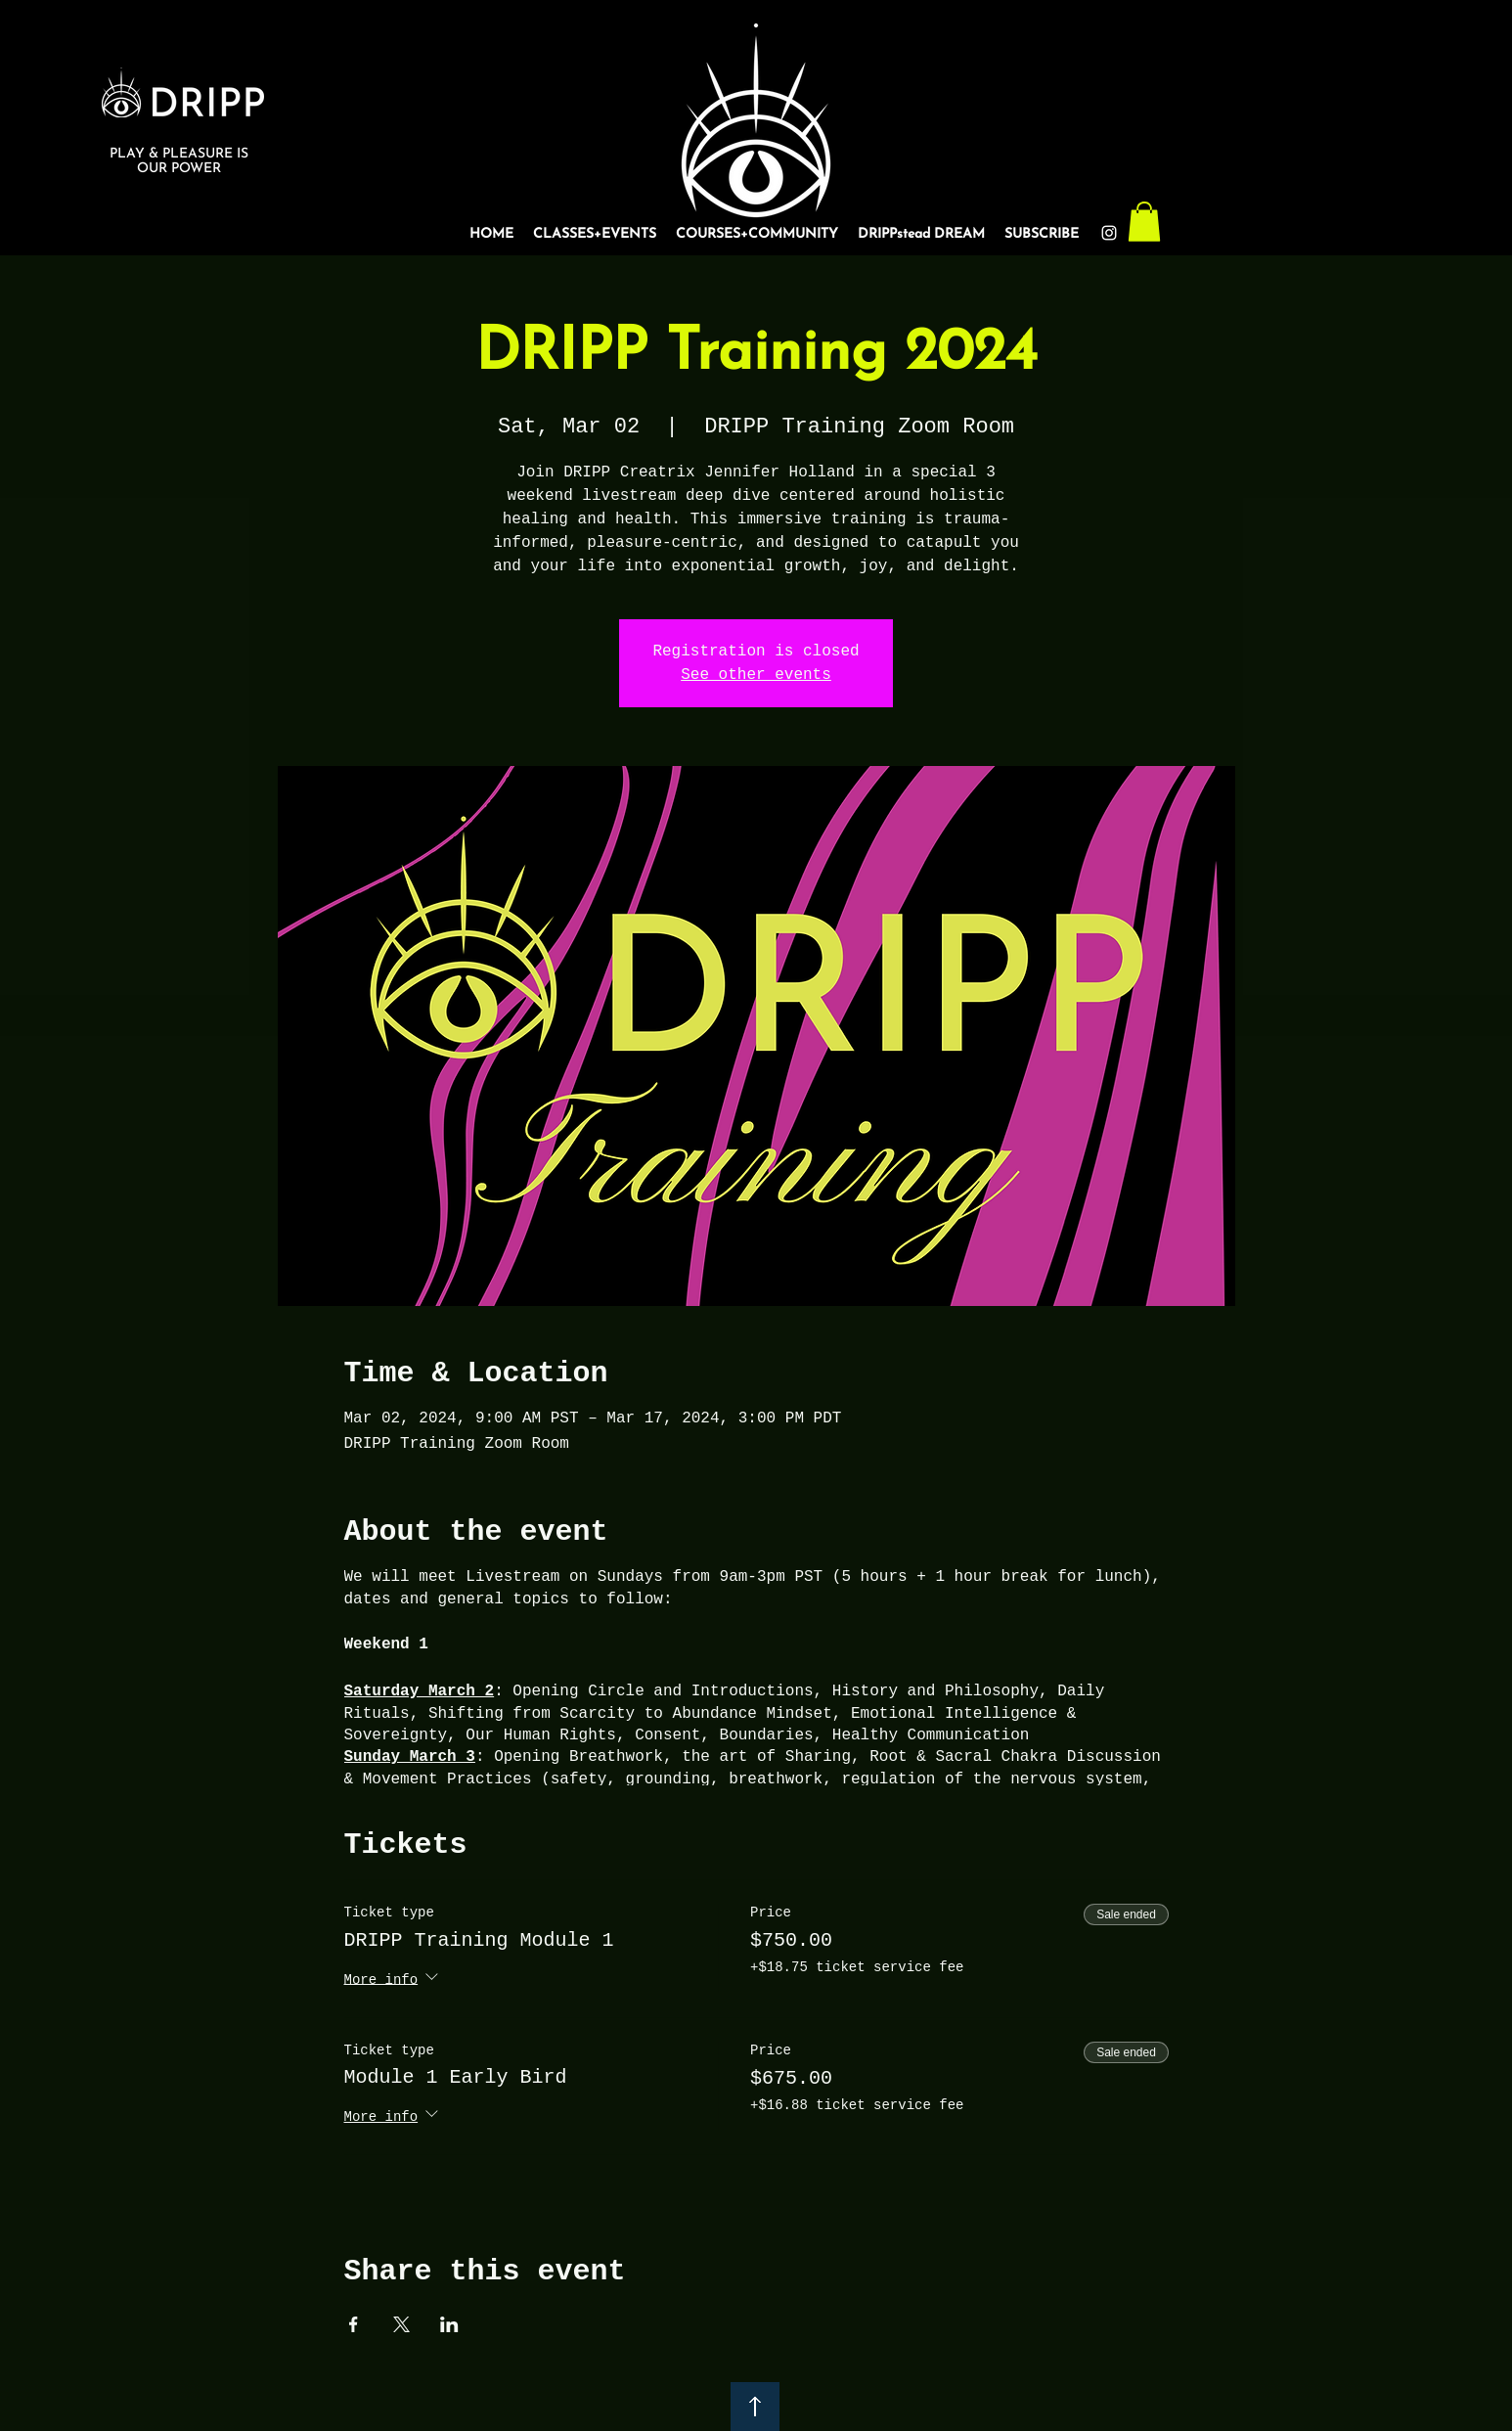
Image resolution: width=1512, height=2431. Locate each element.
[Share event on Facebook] (353, 2324)
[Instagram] (1109, 233)
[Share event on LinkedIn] (449, 2324)
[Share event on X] (401, 2324)
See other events (756, 675)
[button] (1144, 222)
